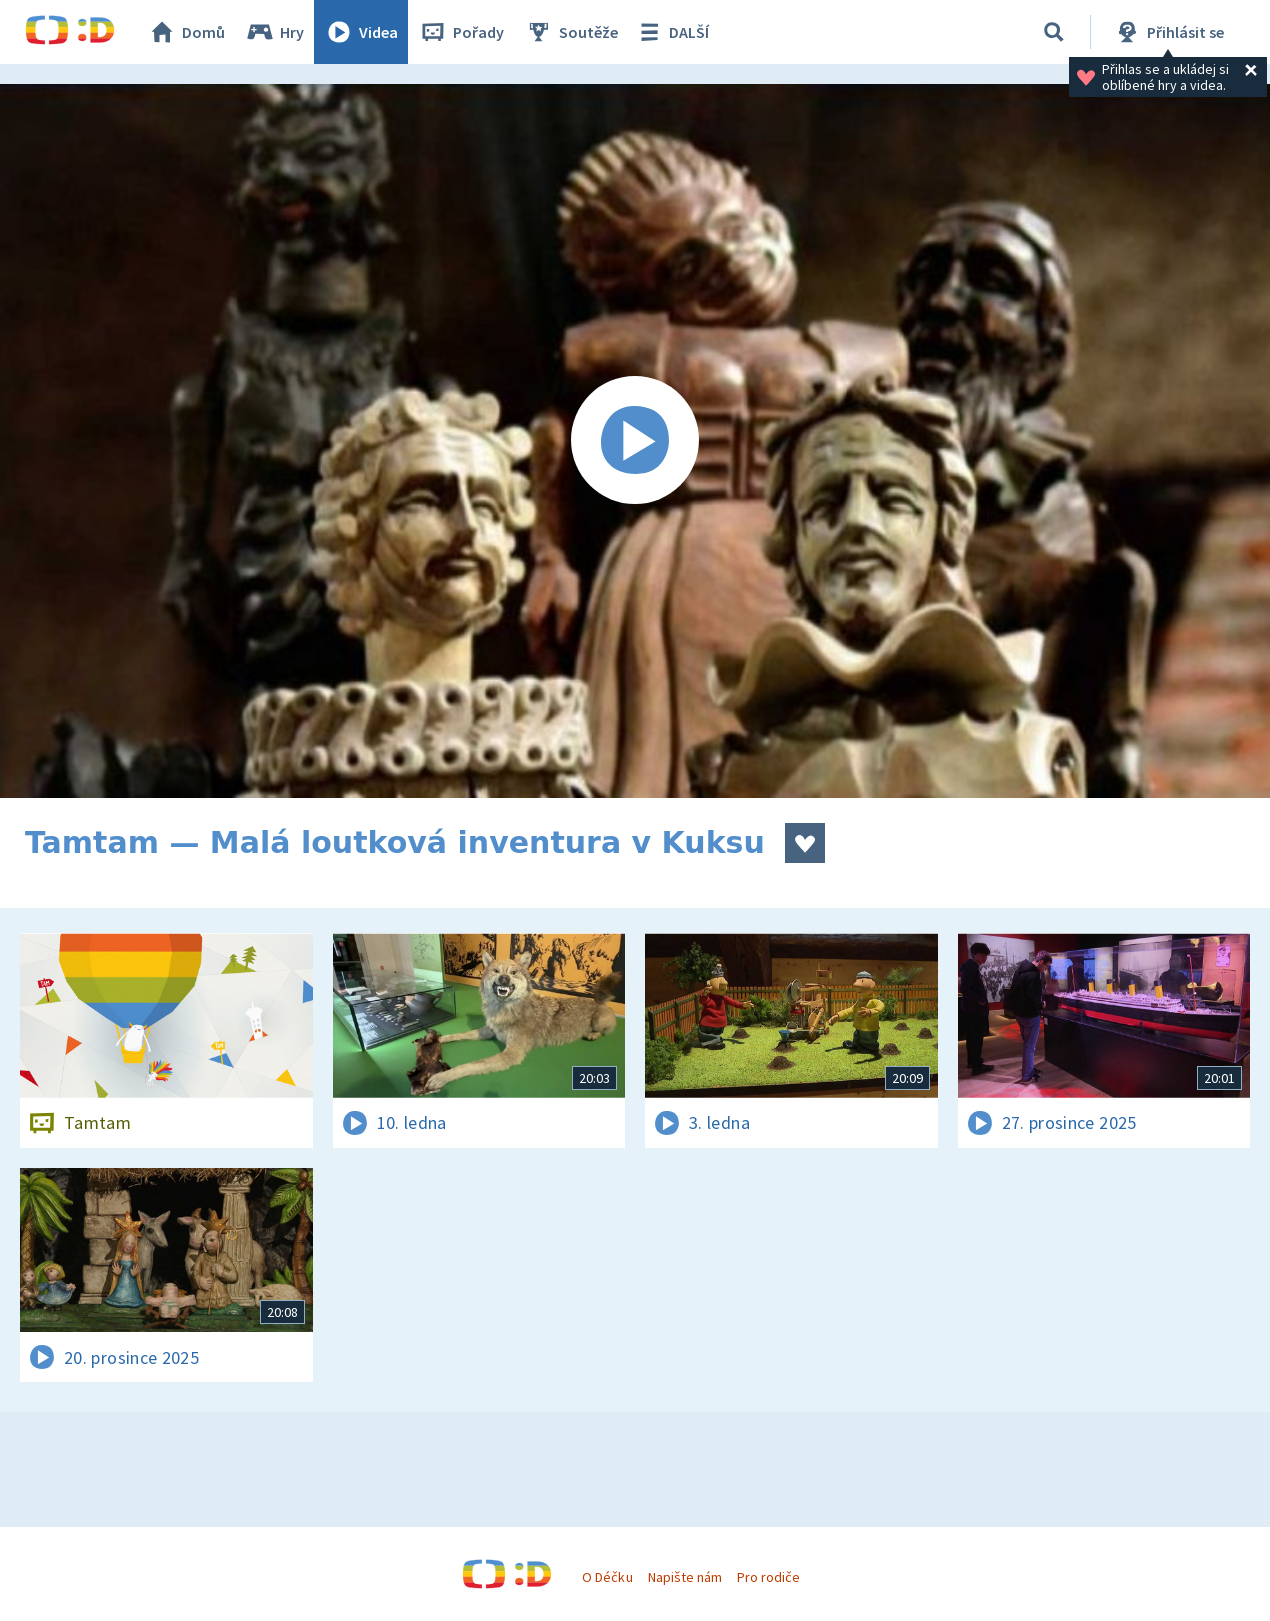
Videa (361, 32)
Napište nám (685, 1577)
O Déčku (607, 1577)
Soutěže (571, 32)
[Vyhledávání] (1054, 32)
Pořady (461, 32)
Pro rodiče (768, 1577)
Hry (274, 32)
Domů (186, 32)
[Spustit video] (635, 441)
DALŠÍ (671, 32)
